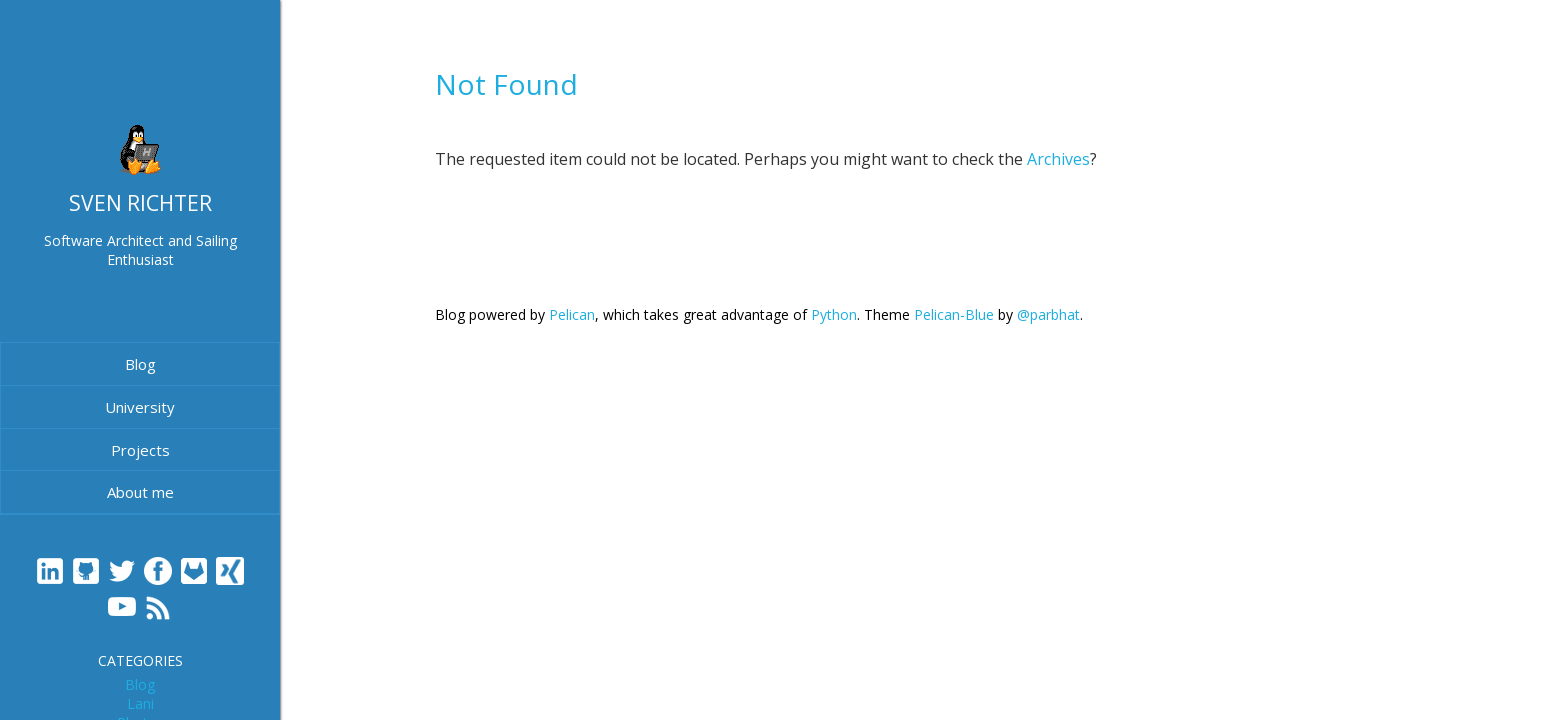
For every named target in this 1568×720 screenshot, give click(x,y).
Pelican (572, 314)
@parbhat (1048, 314)
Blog (140, 364)
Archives (1058, 159)
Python (834, 314)
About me (140, 492)
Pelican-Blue (954, 314)
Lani (140, 703)
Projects (140, 450)
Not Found (506, 84)
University (140, 407)
